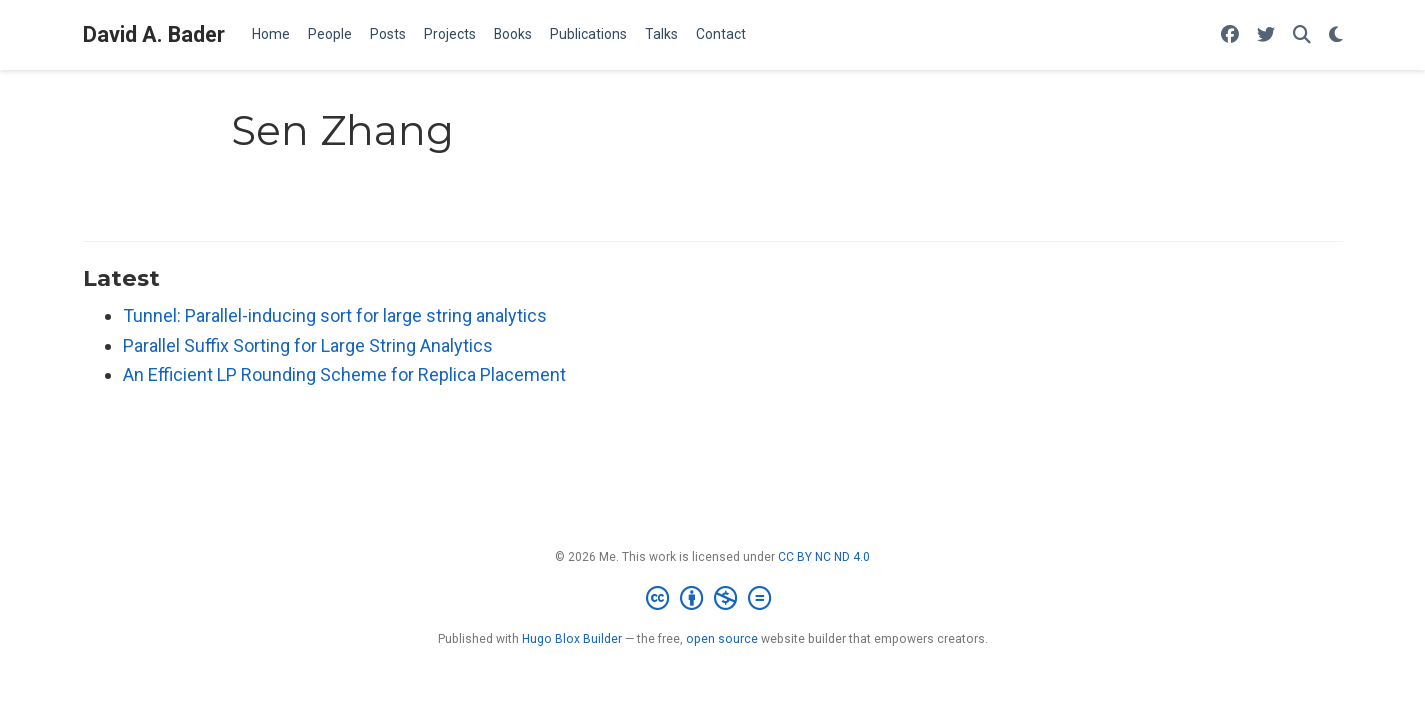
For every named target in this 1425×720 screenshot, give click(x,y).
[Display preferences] (1336, 35)
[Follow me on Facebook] (1230, 35)
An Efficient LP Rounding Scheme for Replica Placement (344, 374)
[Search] (1302, 35)
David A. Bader (154, 34)
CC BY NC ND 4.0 (824, 557)
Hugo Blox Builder (572, 639)
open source (722, 639)
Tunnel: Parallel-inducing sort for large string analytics (335, 315)
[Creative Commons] (712, 599)
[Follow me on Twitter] (1266, 35)
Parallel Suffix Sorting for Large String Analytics (308, 345)
